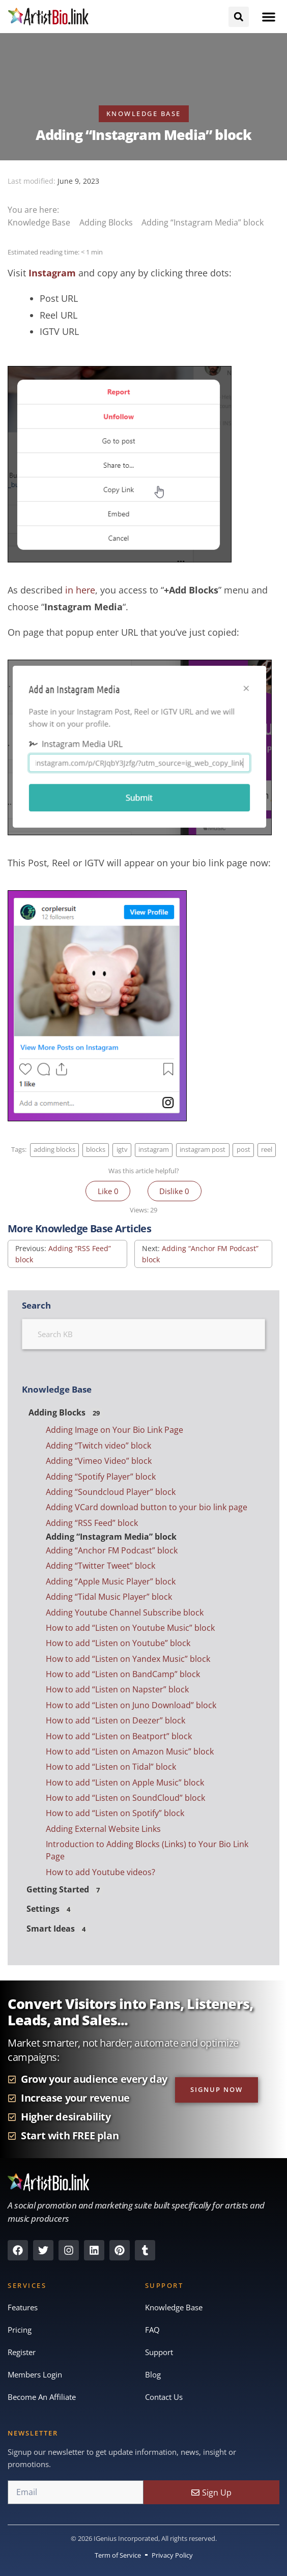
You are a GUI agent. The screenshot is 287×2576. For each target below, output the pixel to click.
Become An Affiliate (42, 2397)
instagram (153, 1149)
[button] (268, 16)
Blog (153, 2374)
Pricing (20, 2330)
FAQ (152, 2330)
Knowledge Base (40, 222)
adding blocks (54, 1149)
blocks (95, 1149)
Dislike (174, 1191)
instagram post (202, 1149)
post (243, 1149)
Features (23, 2307)
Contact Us (164, 2397)
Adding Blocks (107, 222)
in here (80, 590)
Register (22, 2352)
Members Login (35, 2374)
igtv (122, 1149)
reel (266, 1149)
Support (159, 2352)
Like (108, 1191)
